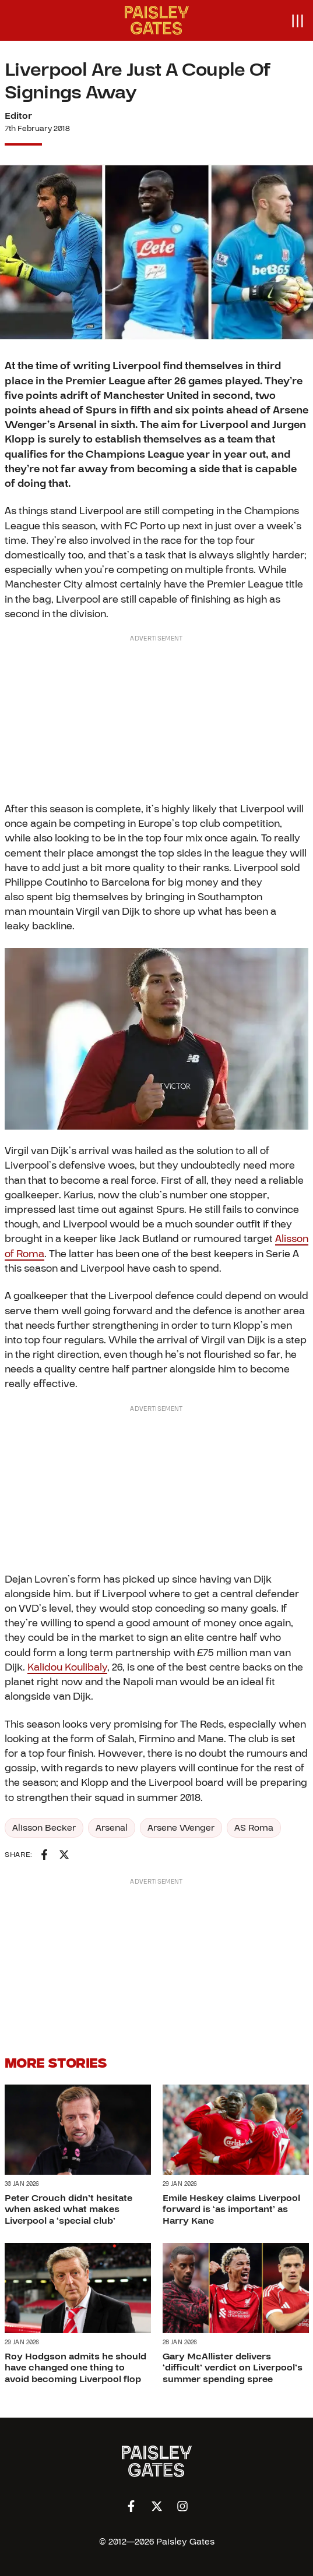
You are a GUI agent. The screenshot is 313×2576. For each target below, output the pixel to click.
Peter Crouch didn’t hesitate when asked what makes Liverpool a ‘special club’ (68, 2209)
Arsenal (112, 1827)
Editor (18, 115)
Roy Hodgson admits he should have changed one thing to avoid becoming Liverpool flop (75, 2367)
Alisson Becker (44, 1827)
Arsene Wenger (180, 1827)
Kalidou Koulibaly (67, 1667)
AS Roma (253, 1827)
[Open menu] (297, 20)
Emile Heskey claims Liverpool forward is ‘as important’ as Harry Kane (231, 2209)
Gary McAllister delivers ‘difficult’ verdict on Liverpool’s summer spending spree (233, 2367)
